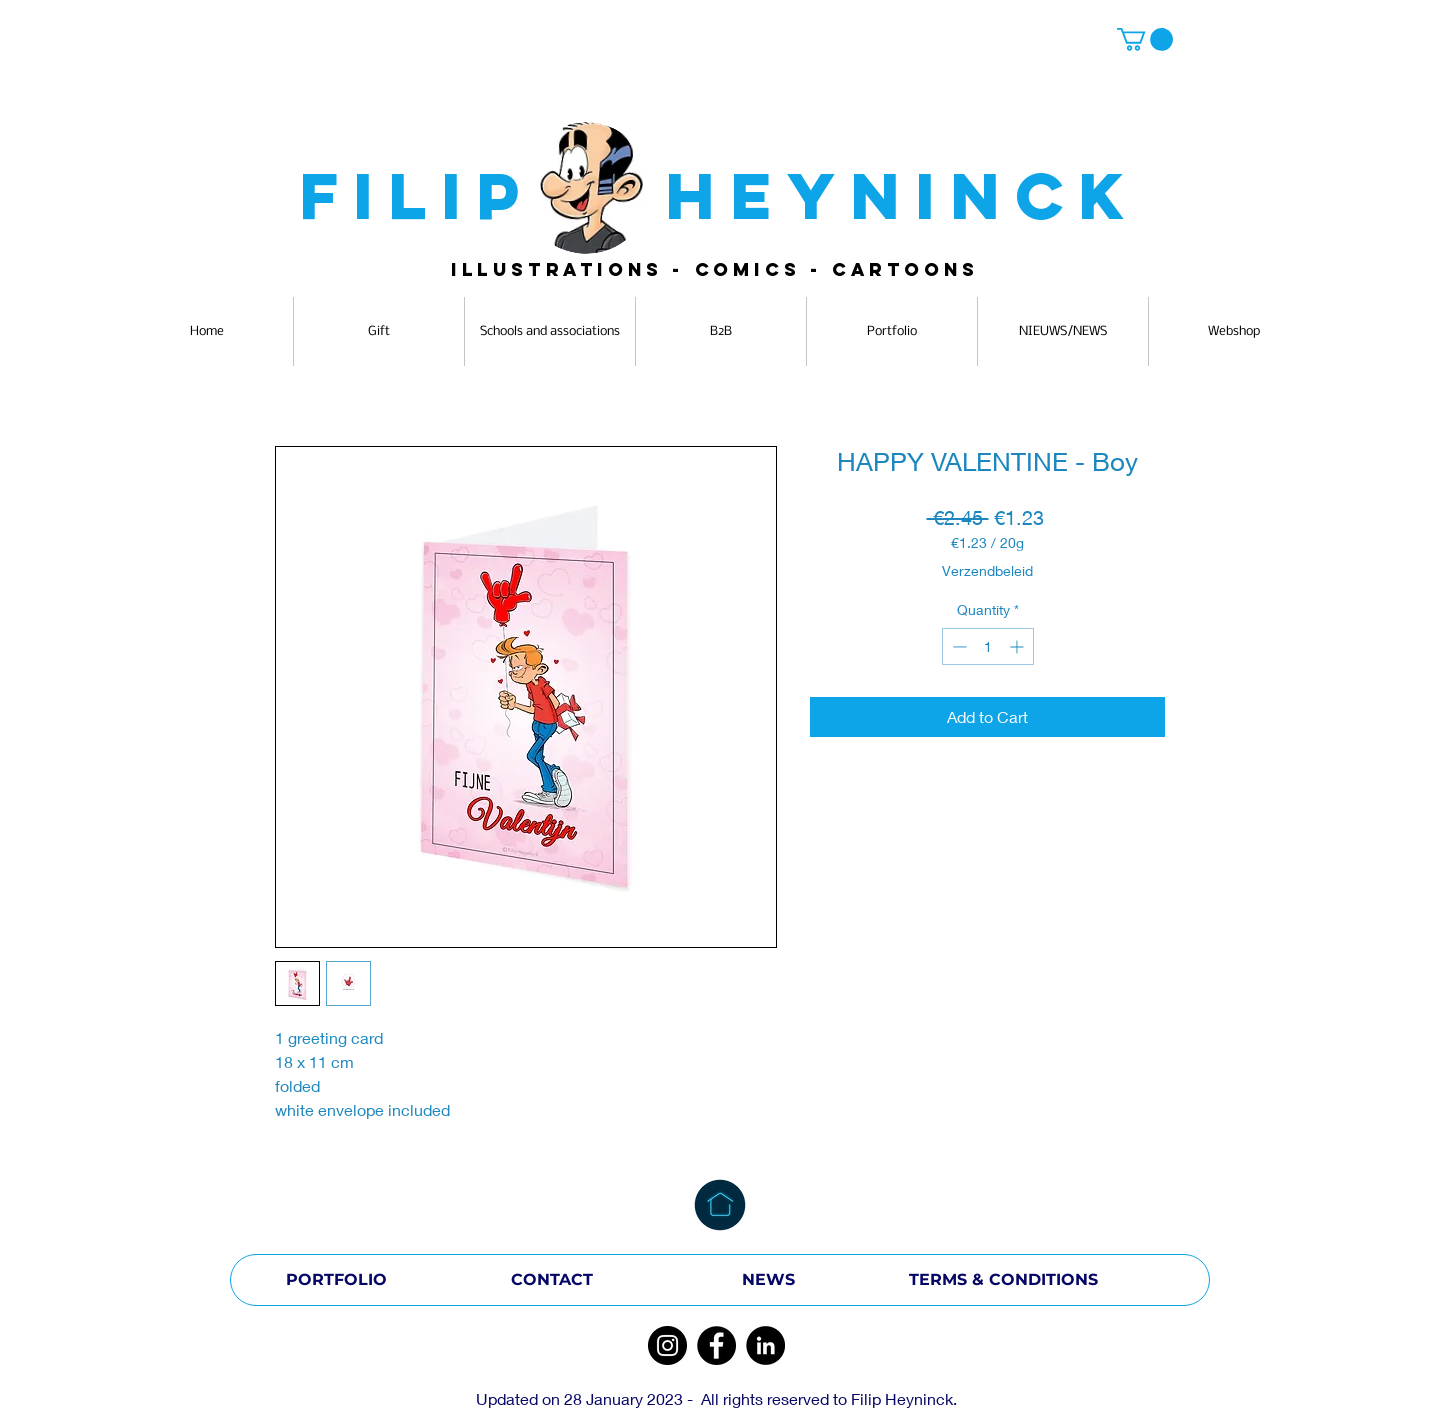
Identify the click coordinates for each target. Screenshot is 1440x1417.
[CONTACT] (552, 1280)
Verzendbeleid (987, 570)
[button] (1145, 39)
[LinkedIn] (765, 1345)
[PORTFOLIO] (336, 1280)
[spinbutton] (988, 646)
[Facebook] (716, 1345)
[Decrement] (957, 646)
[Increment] (1018, 646)
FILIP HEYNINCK (719, 195)
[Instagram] (667, 1345)
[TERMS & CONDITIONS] (1003, 1280)
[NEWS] (768, 1280)
